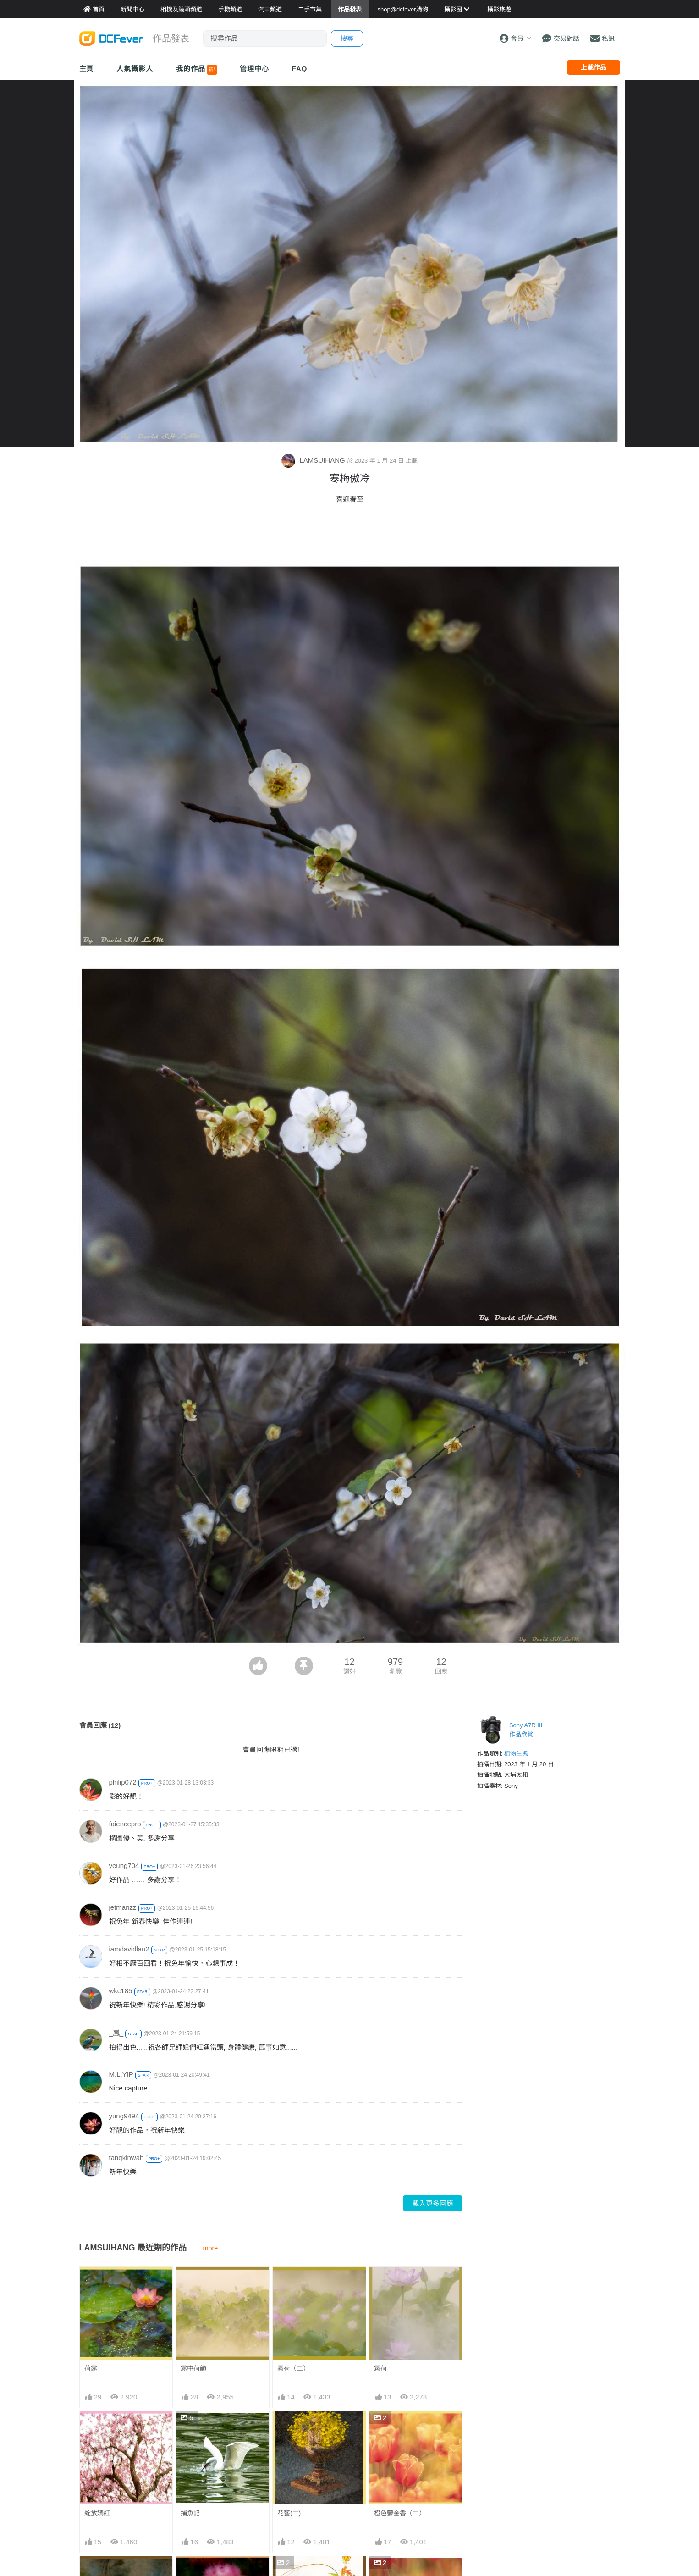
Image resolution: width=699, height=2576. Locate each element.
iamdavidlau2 (129, 1949)
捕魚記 (190, 2513)
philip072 (123, 1782)
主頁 (86, 68)
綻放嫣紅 (97, 2513)
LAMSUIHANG (314, 460)
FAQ (300, 68)
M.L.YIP (121, 2074)
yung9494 (124, 2116)
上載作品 (593, 67)
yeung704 (124, 1865)
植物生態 (516, 1753)
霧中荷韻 (193, 2368)
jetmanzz (123, 1907)
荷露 (90, 2368)
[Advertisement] (350, 534)
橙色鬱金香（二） (399, 2513)
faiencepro (125, 1824)
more (210, 2248)
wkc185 (120, 1991)
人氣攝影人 (134, 68)
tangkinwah (126, 2157)
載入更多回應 (432, 2203)
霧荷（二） (293, 2368)
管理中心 (254, 68)
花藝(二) (289, 2513)
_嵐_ (116, 2033)
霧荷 (380, 2368)
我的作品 (196, 70)
